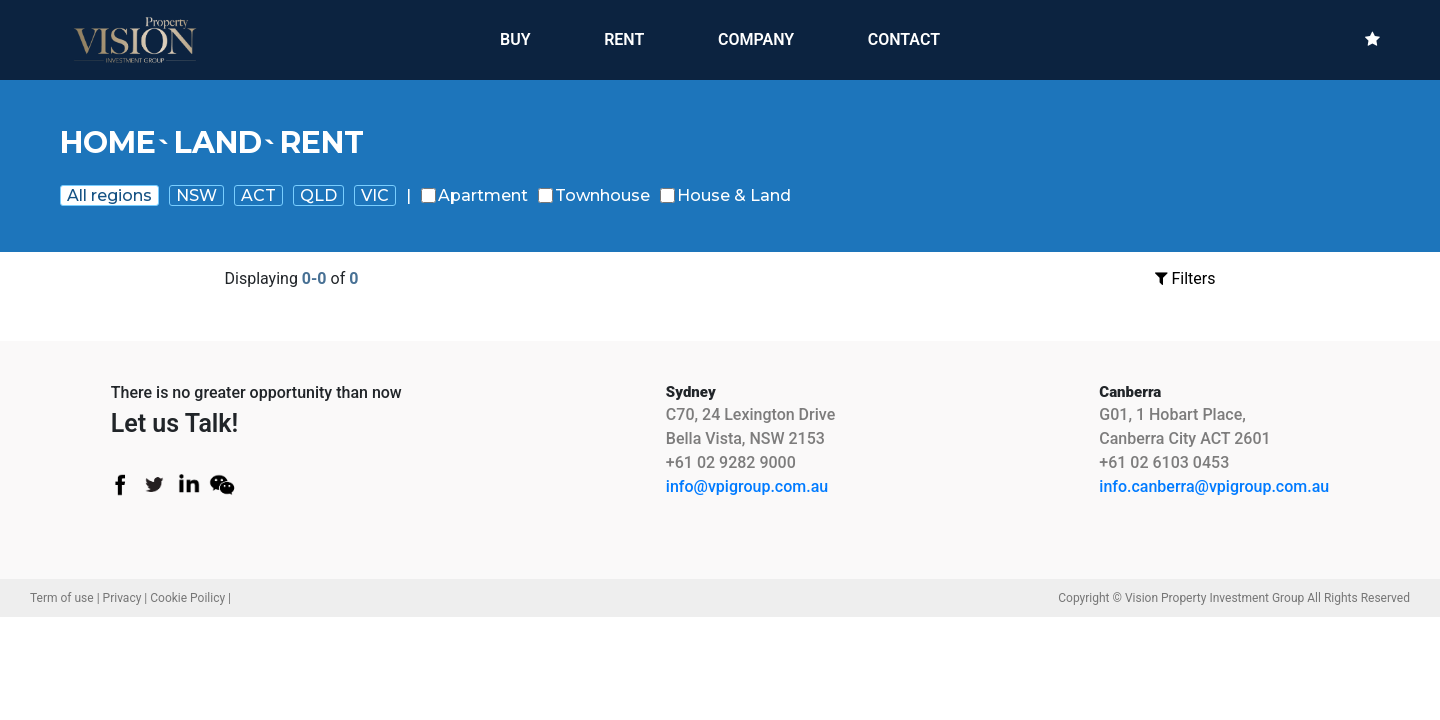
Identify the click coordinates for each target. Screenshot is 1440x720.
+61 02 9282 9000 (731, 462)
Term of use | (65, 598)
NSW (196, 195)
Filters (1185, 278)
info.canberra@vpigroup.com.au (1214, 486)
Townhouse (594, 195)
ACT (258, 195)
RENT (624, 38)
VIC (375, 195)
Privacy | (125, 598)
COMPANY (756, 39)
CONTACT (904, 39)
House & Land (725, 195)
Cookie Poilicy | (190, 598)
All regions (109, 195)
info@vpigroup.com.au (747, 486)
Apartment (474, 195)
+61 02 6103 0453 (1164, 462)
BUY (515, 38)
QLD (318, 195)
